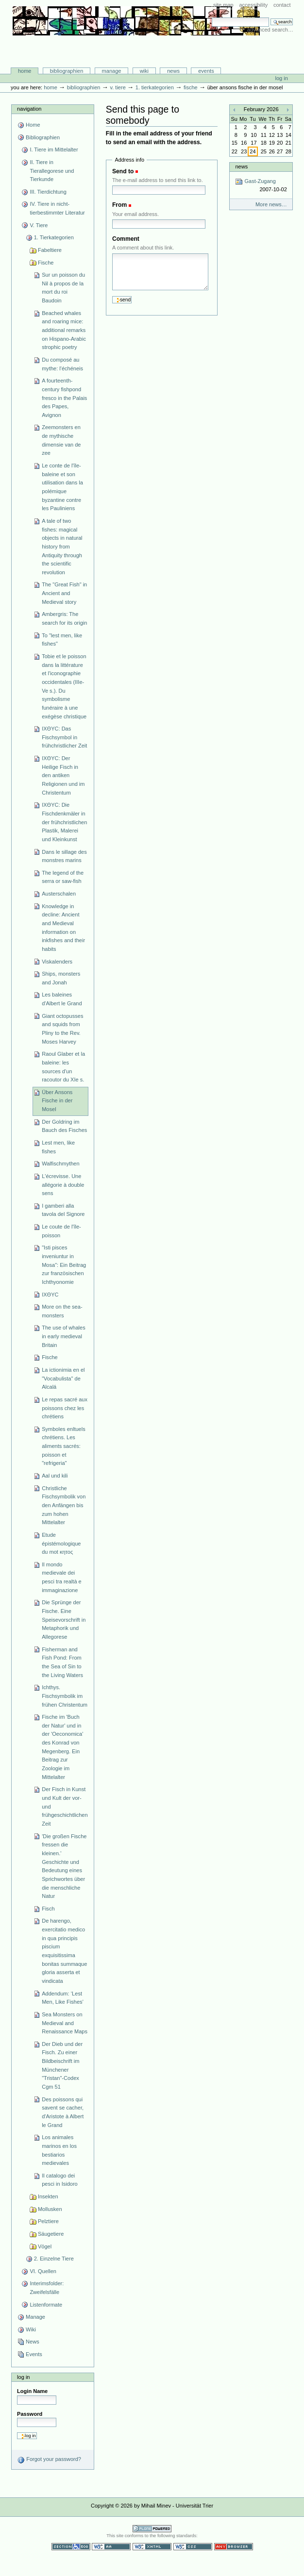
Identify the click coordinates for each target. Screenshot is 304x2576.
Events (206, 71)
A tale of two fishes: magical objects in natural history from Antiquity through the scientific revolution (62, 546)
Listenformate (46, 2305)
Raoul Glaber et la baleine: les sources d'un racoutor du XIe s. (63, 1066)
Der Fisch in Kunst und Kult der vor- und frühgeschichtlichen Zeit (64, 1806)
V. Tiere (117, 87)
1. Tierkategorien (154, 87)
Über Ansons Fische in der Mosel (57, 1100)
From (119, 204)
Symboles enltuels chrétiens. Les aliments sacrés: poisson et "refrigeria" (63, 1446)
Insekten (48, 2196)
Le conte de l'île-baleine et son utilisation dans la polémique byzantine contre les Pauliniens (62, 487)
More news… (271, 204)
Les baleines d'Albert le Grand (62, 999)
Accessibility (253, 5)
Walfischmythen (60, 1163)
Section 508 (70, 2546)
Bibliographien (67, 71)
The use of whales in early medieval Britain (63, 1336)
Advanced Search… (270, 30)
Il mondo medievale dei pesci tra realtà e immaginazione (62, 1577)
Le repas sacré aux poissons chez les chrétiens (64, 1407)
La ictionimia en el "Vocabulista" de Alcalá (63, 1378)
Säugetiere (51, 2234)
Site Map (223, 5)
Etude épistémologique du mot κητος (61, 1543)
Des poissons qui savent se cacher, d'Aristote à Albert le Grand (63, 2112)
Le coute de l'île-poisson (61, 1231)
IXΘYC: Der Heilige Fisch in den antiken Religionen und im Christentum (63, 775)
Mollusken (50, 2209)
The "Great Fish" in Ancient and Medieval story (64, 593)
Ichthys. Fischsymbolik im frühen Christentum (64, 1695)
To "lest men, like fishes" (62, 639)
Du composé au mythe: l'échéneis (62, 364)
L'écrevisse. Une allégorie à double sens (63, 1184)
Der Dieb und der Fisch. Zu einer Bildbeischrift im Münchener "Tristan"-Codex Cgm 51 (62, 2065)
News (173, 71)
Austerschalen (59, 894)
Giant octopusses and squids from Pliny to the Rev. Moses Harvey (62, 1029)
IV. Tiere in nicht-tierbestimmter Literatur (57, 208)
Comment (125, 238)
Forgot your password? (49, 2460)
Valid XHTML (152, 2546)
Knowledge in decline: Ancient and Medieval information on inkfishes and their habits (63, 927)
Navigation (29, 109)
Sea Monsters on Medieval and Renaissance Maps (64, 2022)
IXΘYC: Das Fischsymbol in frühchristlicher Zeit (64, 737)
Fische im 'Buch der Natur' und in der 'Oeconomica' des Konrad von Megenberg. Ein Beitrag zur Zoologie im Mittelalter (62, 1747)
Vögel (44, 2246)
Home (25, 71)
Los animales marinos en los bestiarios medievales (59, 2150)
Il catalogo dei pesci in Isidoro (60, 2180)
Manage (111, 71)
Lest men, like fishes (58, 1147)
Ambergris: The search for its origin (64, 618)
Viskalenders (57, 961)
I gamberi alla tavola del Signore (63, 1210)
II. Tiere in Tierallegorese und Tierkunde (52, 170)
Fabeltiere (50, 250)
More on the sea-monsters (62, 1311)
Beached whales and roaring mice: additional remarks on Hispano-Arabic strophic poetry (64, 330)
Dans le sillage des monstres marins (64, 856)
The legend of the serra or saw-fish (63, 877)
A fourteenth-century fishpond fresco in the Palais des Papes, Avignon (64, 398)
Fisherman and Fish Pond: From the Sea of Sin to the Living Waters (62, 1662)
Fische (191, 87)
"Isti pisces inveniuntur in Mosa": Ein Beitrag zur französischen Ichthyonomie (64, 1265)
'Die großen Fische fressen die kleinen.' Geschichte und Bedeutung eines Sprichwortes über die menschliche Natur (64, 1866)
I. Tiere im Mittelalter (54, 149)
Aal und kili (55, 1476)
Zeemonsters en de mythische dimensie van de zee (61, 440)
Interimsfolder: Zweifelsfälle (47, 2287)
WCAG (111, 2546)
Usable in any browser (233, 2546)
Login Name (32, 2391)
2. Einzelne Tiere (54, 2258)
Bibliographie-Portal (136, 47)
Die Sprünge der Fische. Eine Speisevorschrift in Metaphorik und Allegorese (63, 1619)
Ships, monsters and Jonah (61, 978)
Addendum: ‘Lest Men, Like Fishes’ (63, 1998)
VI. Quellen (43, 2271)
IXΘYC (50, 1294)
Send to (123, 171)
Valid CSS (192, 2546)
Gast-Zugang (261, 186)
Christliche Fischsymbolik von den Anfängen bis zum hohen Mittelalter (63, 1505)
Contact (282, 5)
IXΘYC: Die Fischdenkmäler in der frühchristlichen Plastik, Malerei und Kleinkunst (64, 822)
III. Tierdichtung (48, 192)
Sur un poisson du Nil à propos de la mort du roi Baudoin (63, 287)
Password (29, 2414)
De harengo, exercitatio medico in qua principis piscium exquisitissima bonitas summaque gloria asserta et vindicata (64, 1951)
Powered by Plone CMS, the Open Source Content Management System (152, 2528)
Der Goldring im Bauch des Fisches (64, 1126)
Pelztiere (48, 2221)
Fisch (48, 1908)
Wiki (144, 71)
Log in (281, 78)
